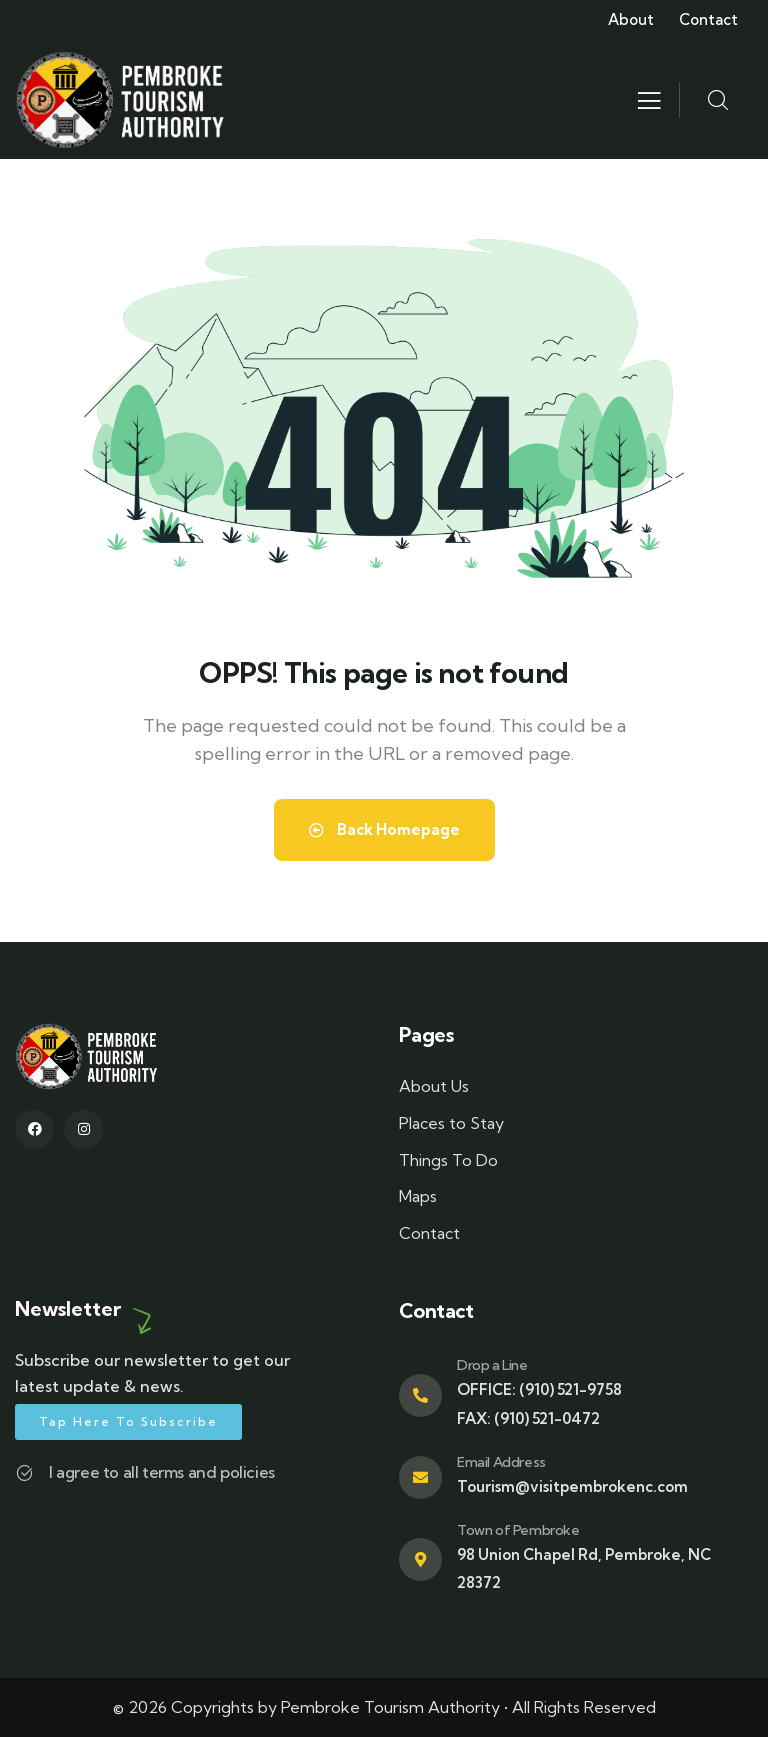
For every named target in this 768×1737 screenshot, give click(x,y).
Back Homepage (384, 829)
